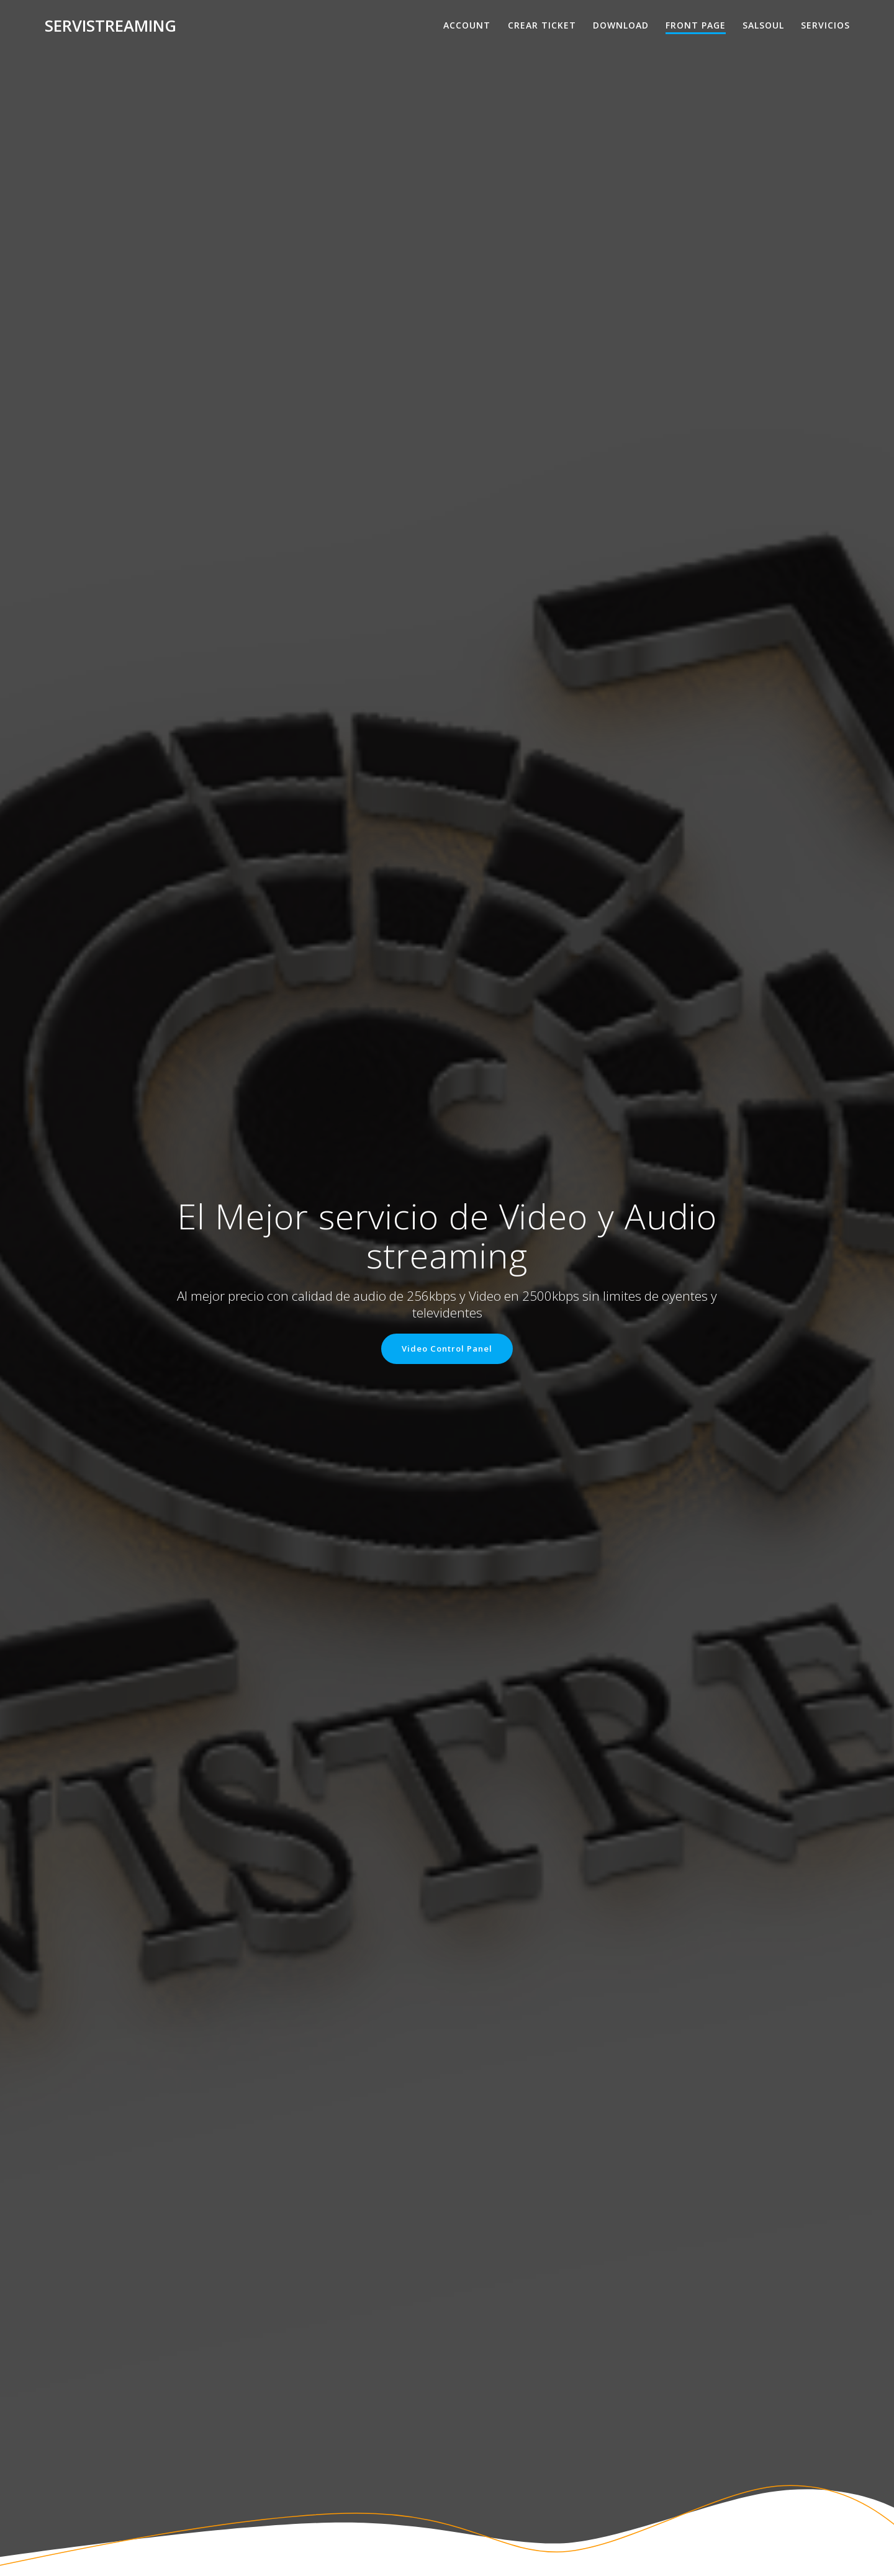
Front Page (696, 25)
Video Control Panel (447, 1349)
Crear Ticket (542, 25)
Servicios (825, 25)
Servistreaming (110, 26)
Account (466, 25)
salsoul (763, 25)
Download (621, 25)
